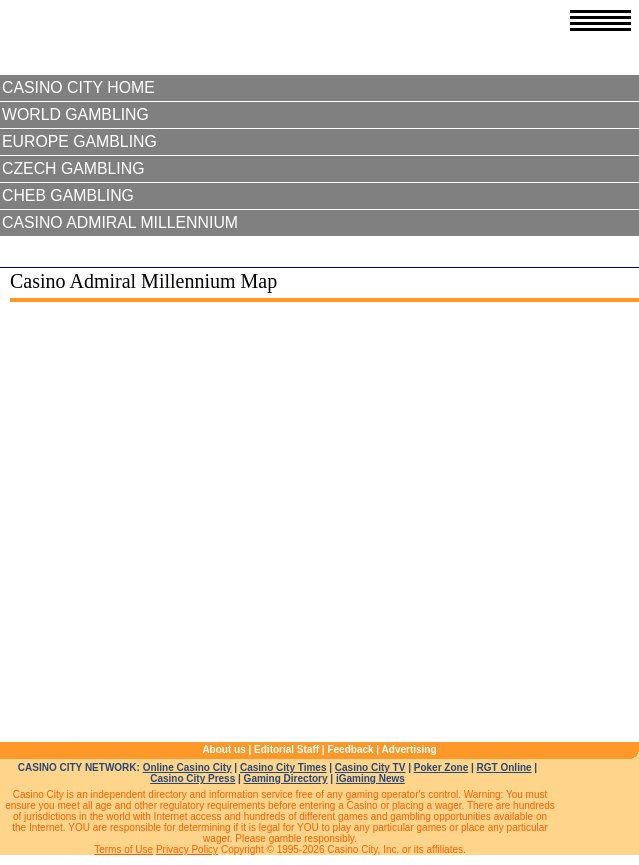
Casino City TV (370, 767)
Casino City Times (283, 767)
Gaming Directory (286, 778)
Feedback (350, 749)
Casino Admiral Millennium (120, 222)
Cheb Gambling (68, 195)
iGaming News (370, 778)
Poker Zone (441, 767)
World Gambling (75, 114)
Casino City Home (78, 87)
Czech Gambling (73, 168)
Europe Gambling (79, 141)
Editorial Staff (286, 749)
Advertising (409, 749)
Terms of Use (123, 849)
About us (223, 749)
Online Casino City (187, 767)
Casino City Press (192, 778)
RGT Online (504, 767)
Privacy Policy (187, 849)
